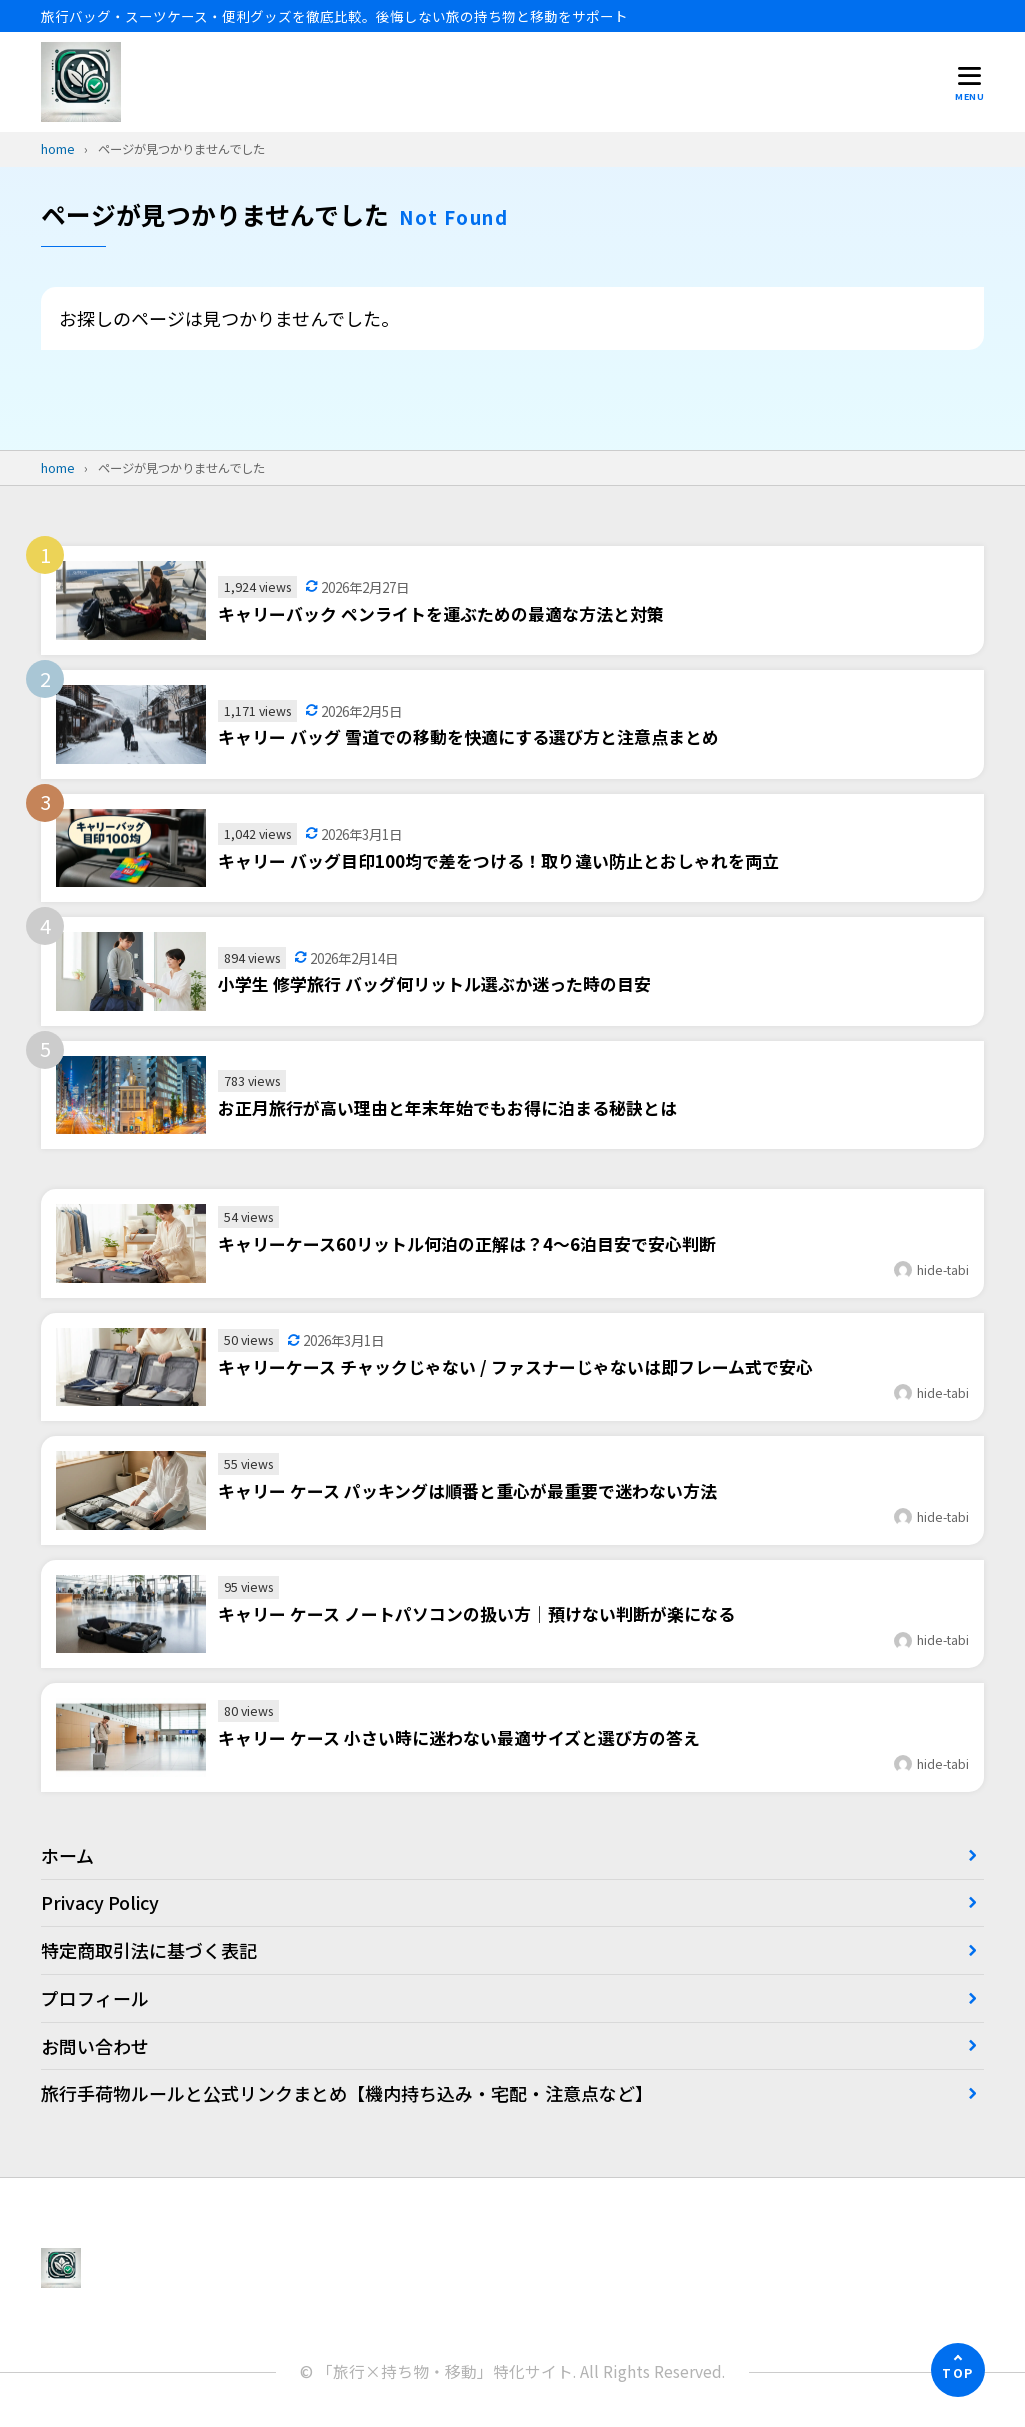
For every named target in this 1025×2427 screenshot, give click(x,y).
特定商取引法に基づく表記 (149, 1950)
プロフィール (95, 1998)
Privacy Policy (100, 1902)
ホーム (67, 1855)
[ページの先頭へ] (958, 2370)
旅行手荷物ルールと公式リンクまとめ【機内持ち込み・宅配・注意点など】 (347, 2093)
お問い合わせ (95, 2046)
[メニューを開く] (969, 82)
